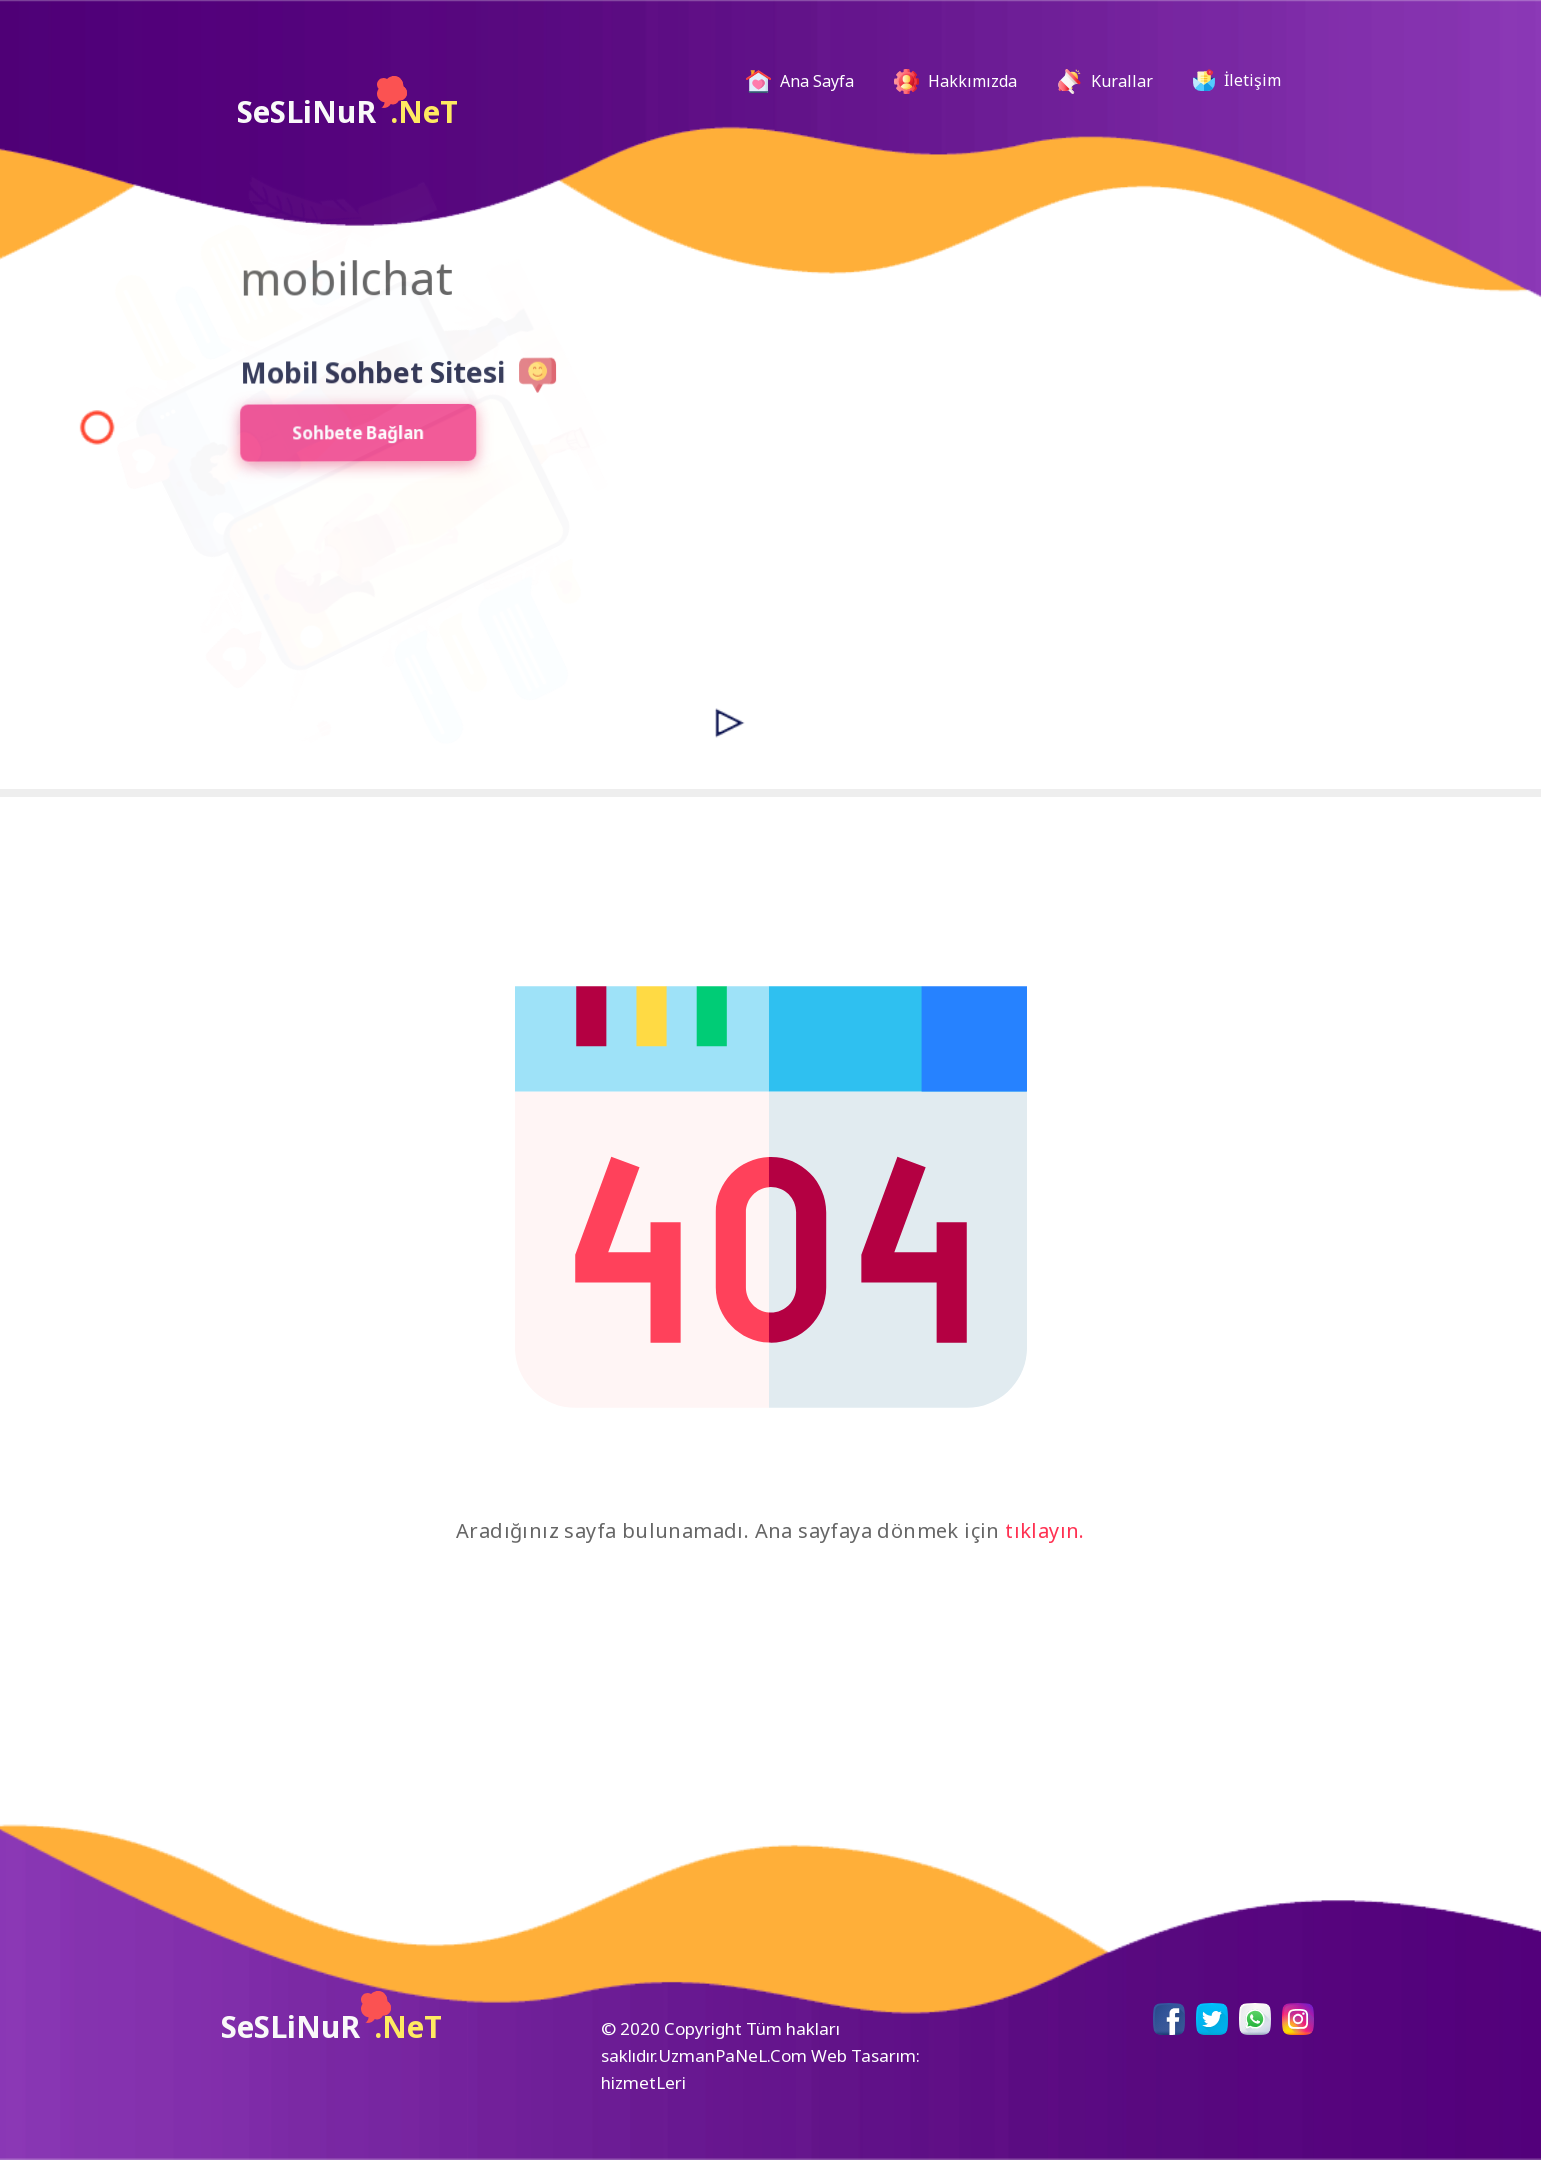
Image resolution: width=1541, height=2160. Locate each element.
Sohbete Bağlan (336, 439)
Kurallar (1105, 81)
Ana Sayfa (808, 81)
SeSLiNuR (347, 104)
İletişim (1237, 80)
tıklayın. (1045, 1530)
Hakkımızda (955, 81)
